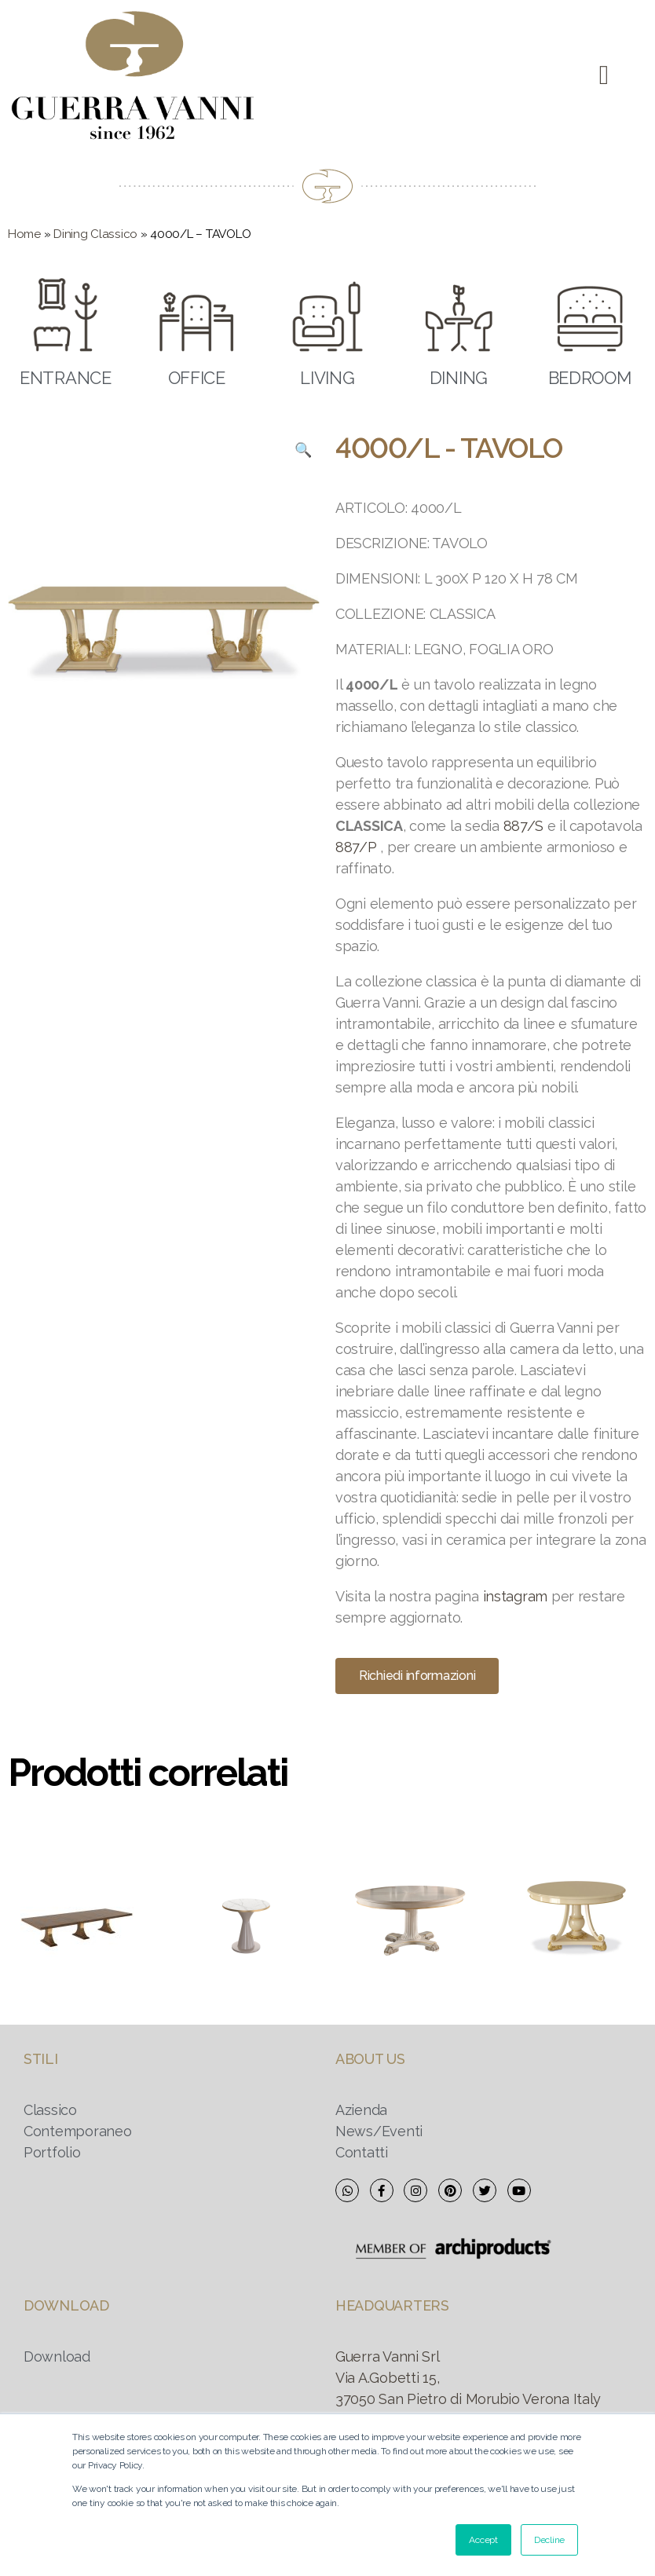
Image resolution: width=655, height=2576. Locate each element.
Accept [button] (483, 2539)
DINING (459, 377)
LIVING (327, 377)
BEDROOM (589, 377)
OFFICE (196, 377)
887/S (523, 826)
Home (24, 234)
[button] (603, 76)
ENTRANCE (66, 377)
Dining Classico (95, 234)
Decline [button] (549, 2539)
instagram (515, 1596)
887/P (356, 847)
